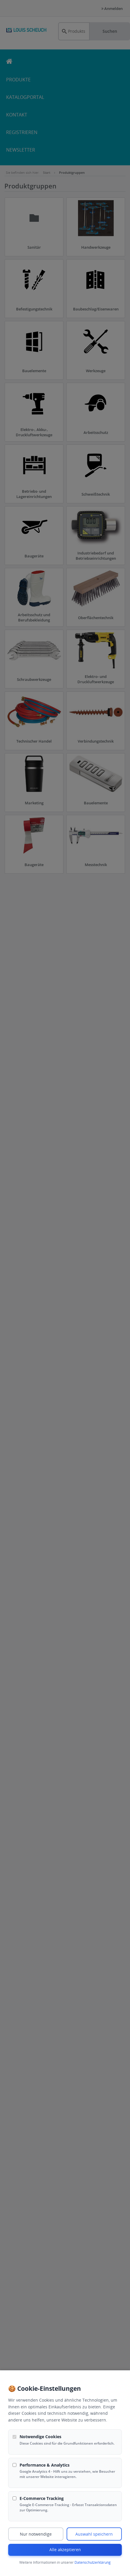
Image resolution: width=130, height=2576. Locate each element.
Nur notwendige (36, 2534)
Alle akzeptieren (65, 2549)
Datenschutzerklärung (92, 2562)
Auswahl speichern (94, 2534)
